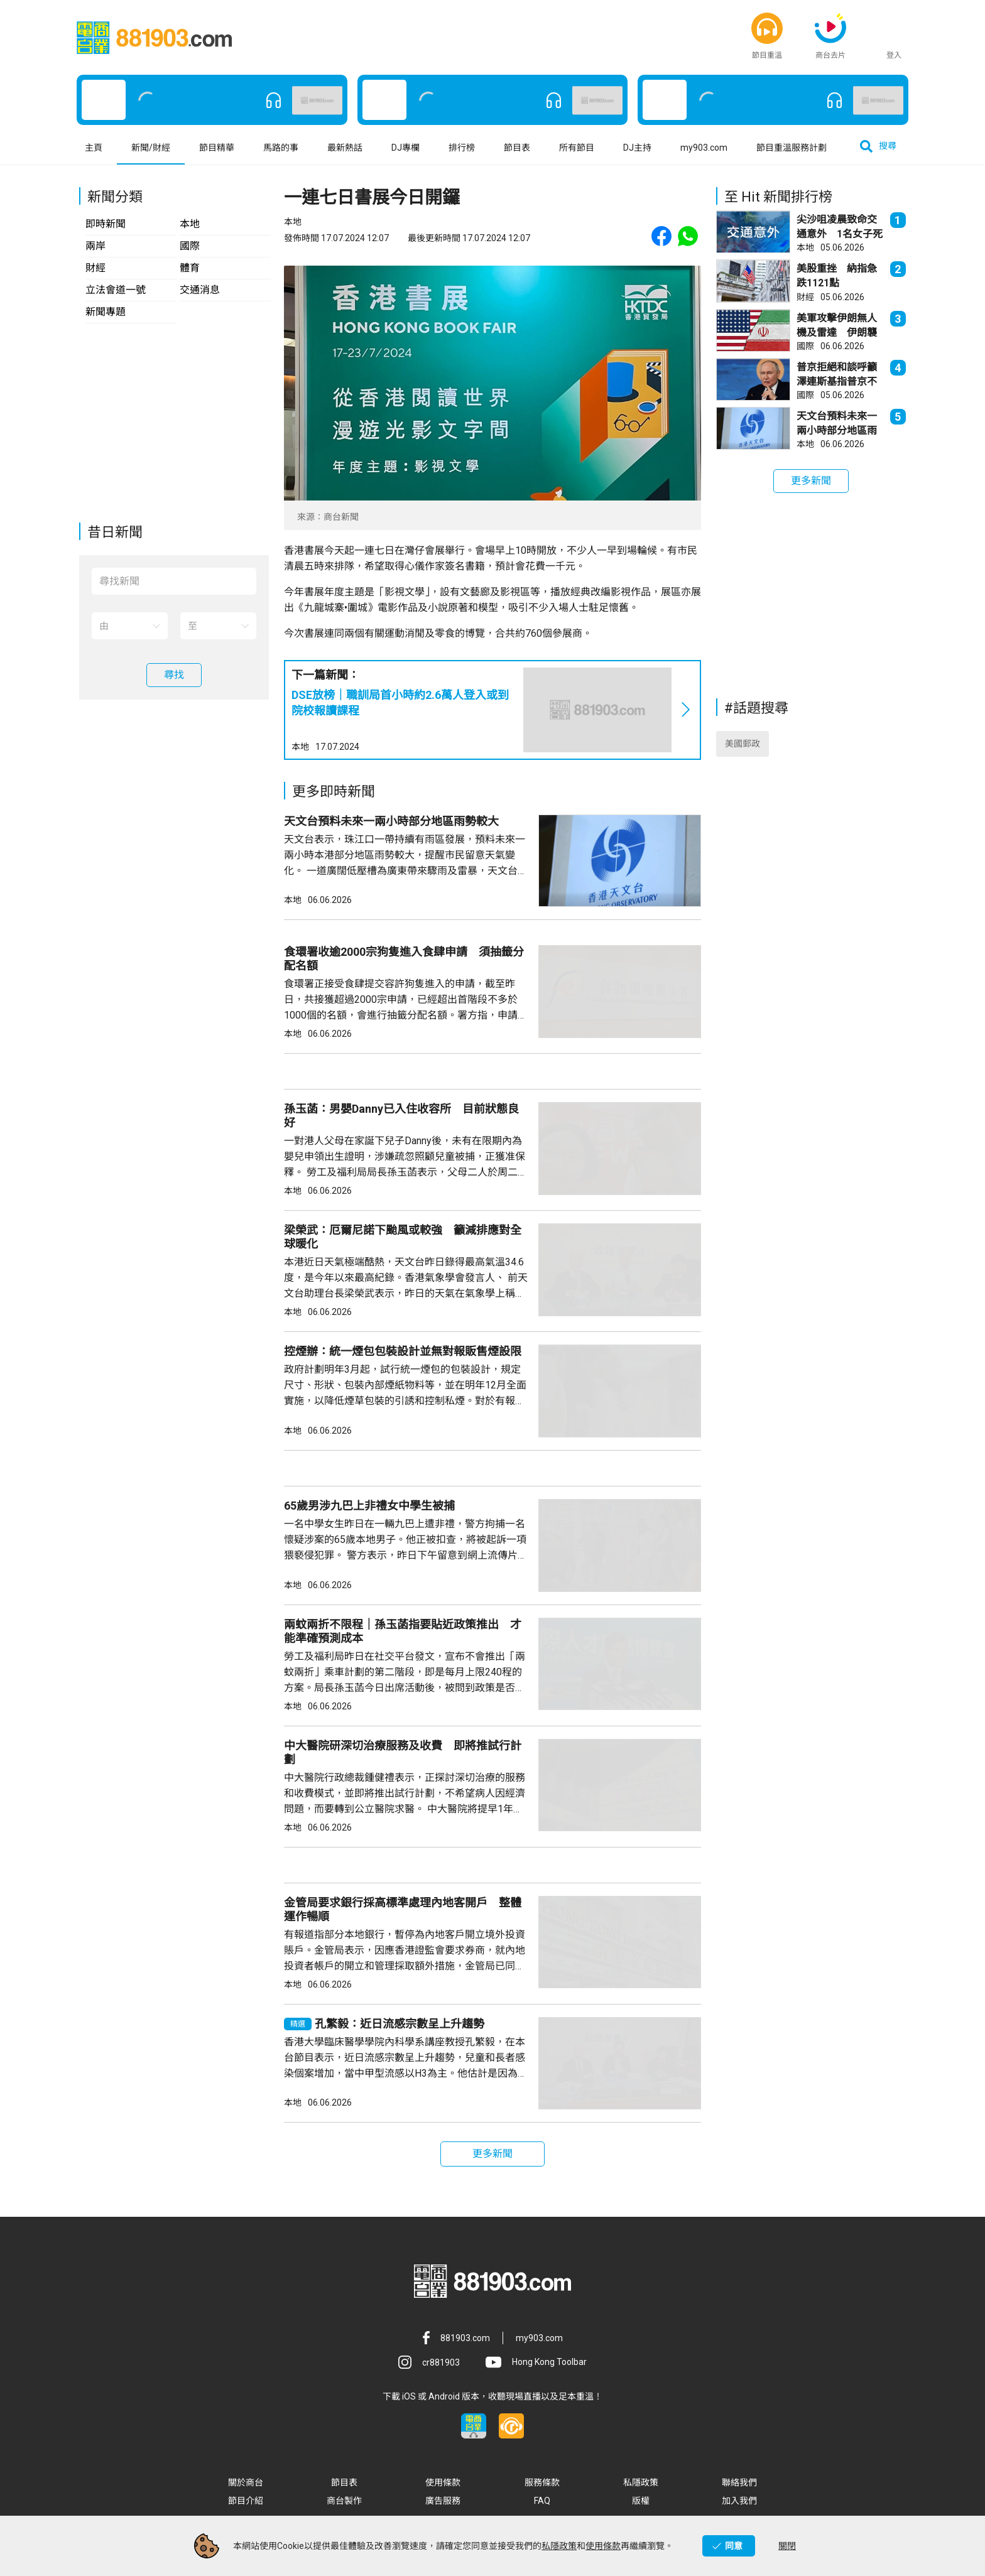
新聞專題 (105, 312)
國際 (190, 246)
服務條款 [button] (542, 2482)
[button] (767, 28)
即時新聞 (105, 224)
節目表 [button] (517, 148)
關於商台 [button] (245, 2482)
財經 (95, 268)
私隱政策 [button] (640, 2482)
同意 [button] (734, 2546)
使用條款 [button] (442, 2482)
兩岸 (95, 246)
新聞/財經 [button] (150, 148)
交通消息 (200, 290)
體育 (190, 268)
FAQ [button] (542, 2501)
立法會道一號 (115, 290)
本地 (190, 224)
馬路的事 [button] (280, 148)
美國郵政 (742, 744)
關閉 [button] (787, 2546)
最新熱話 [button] (344, 148)
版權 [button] (641, 2501)
